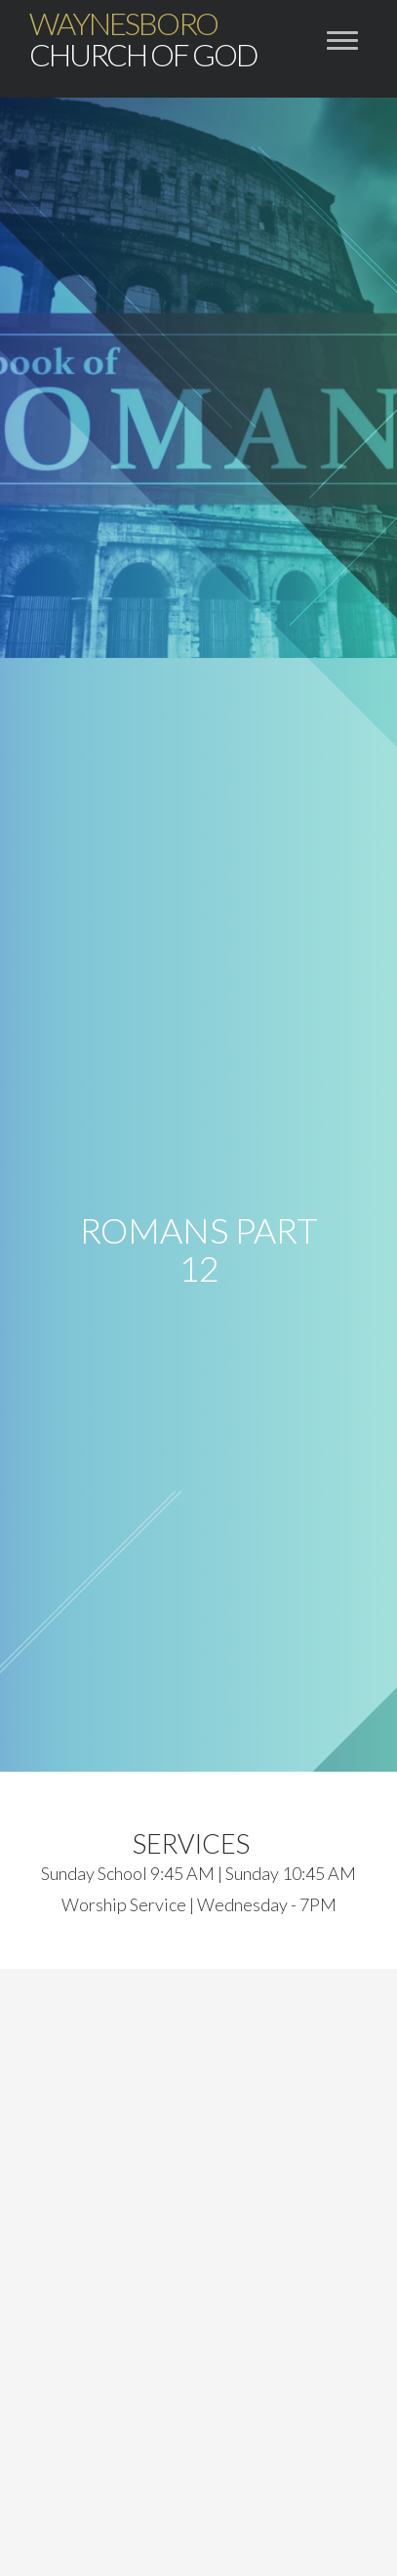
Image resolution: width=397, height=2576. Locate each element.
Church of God (143, 39)
